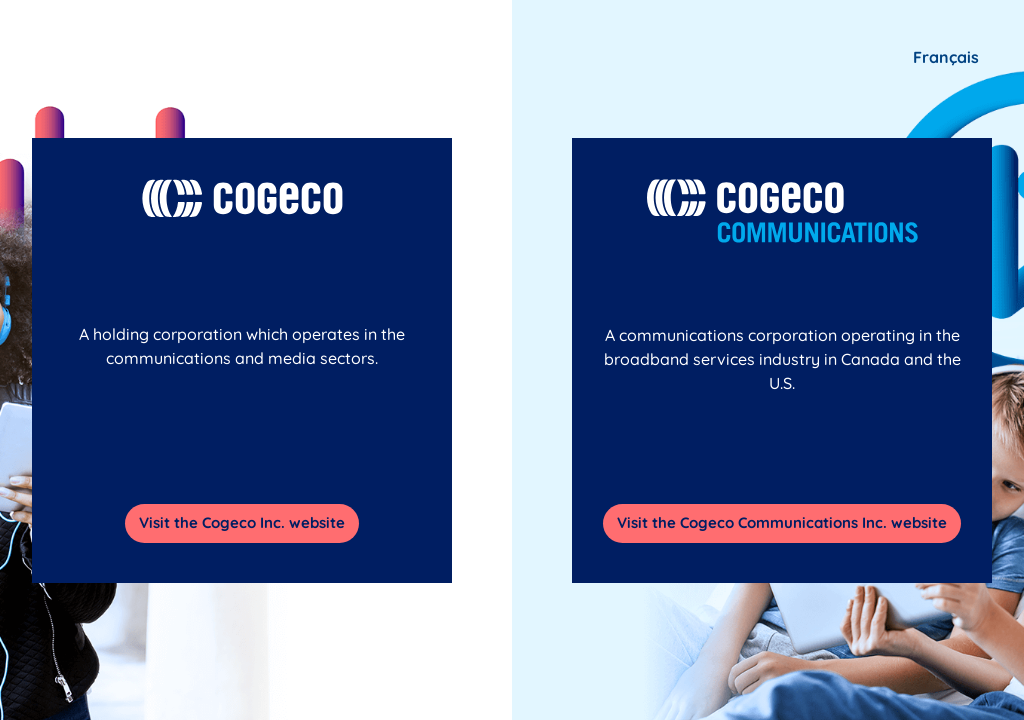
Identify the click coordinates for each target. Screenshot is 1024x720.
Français (946, 57)
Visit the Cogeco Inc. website (242, 522)
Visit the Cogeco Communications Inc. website (782, 522)
